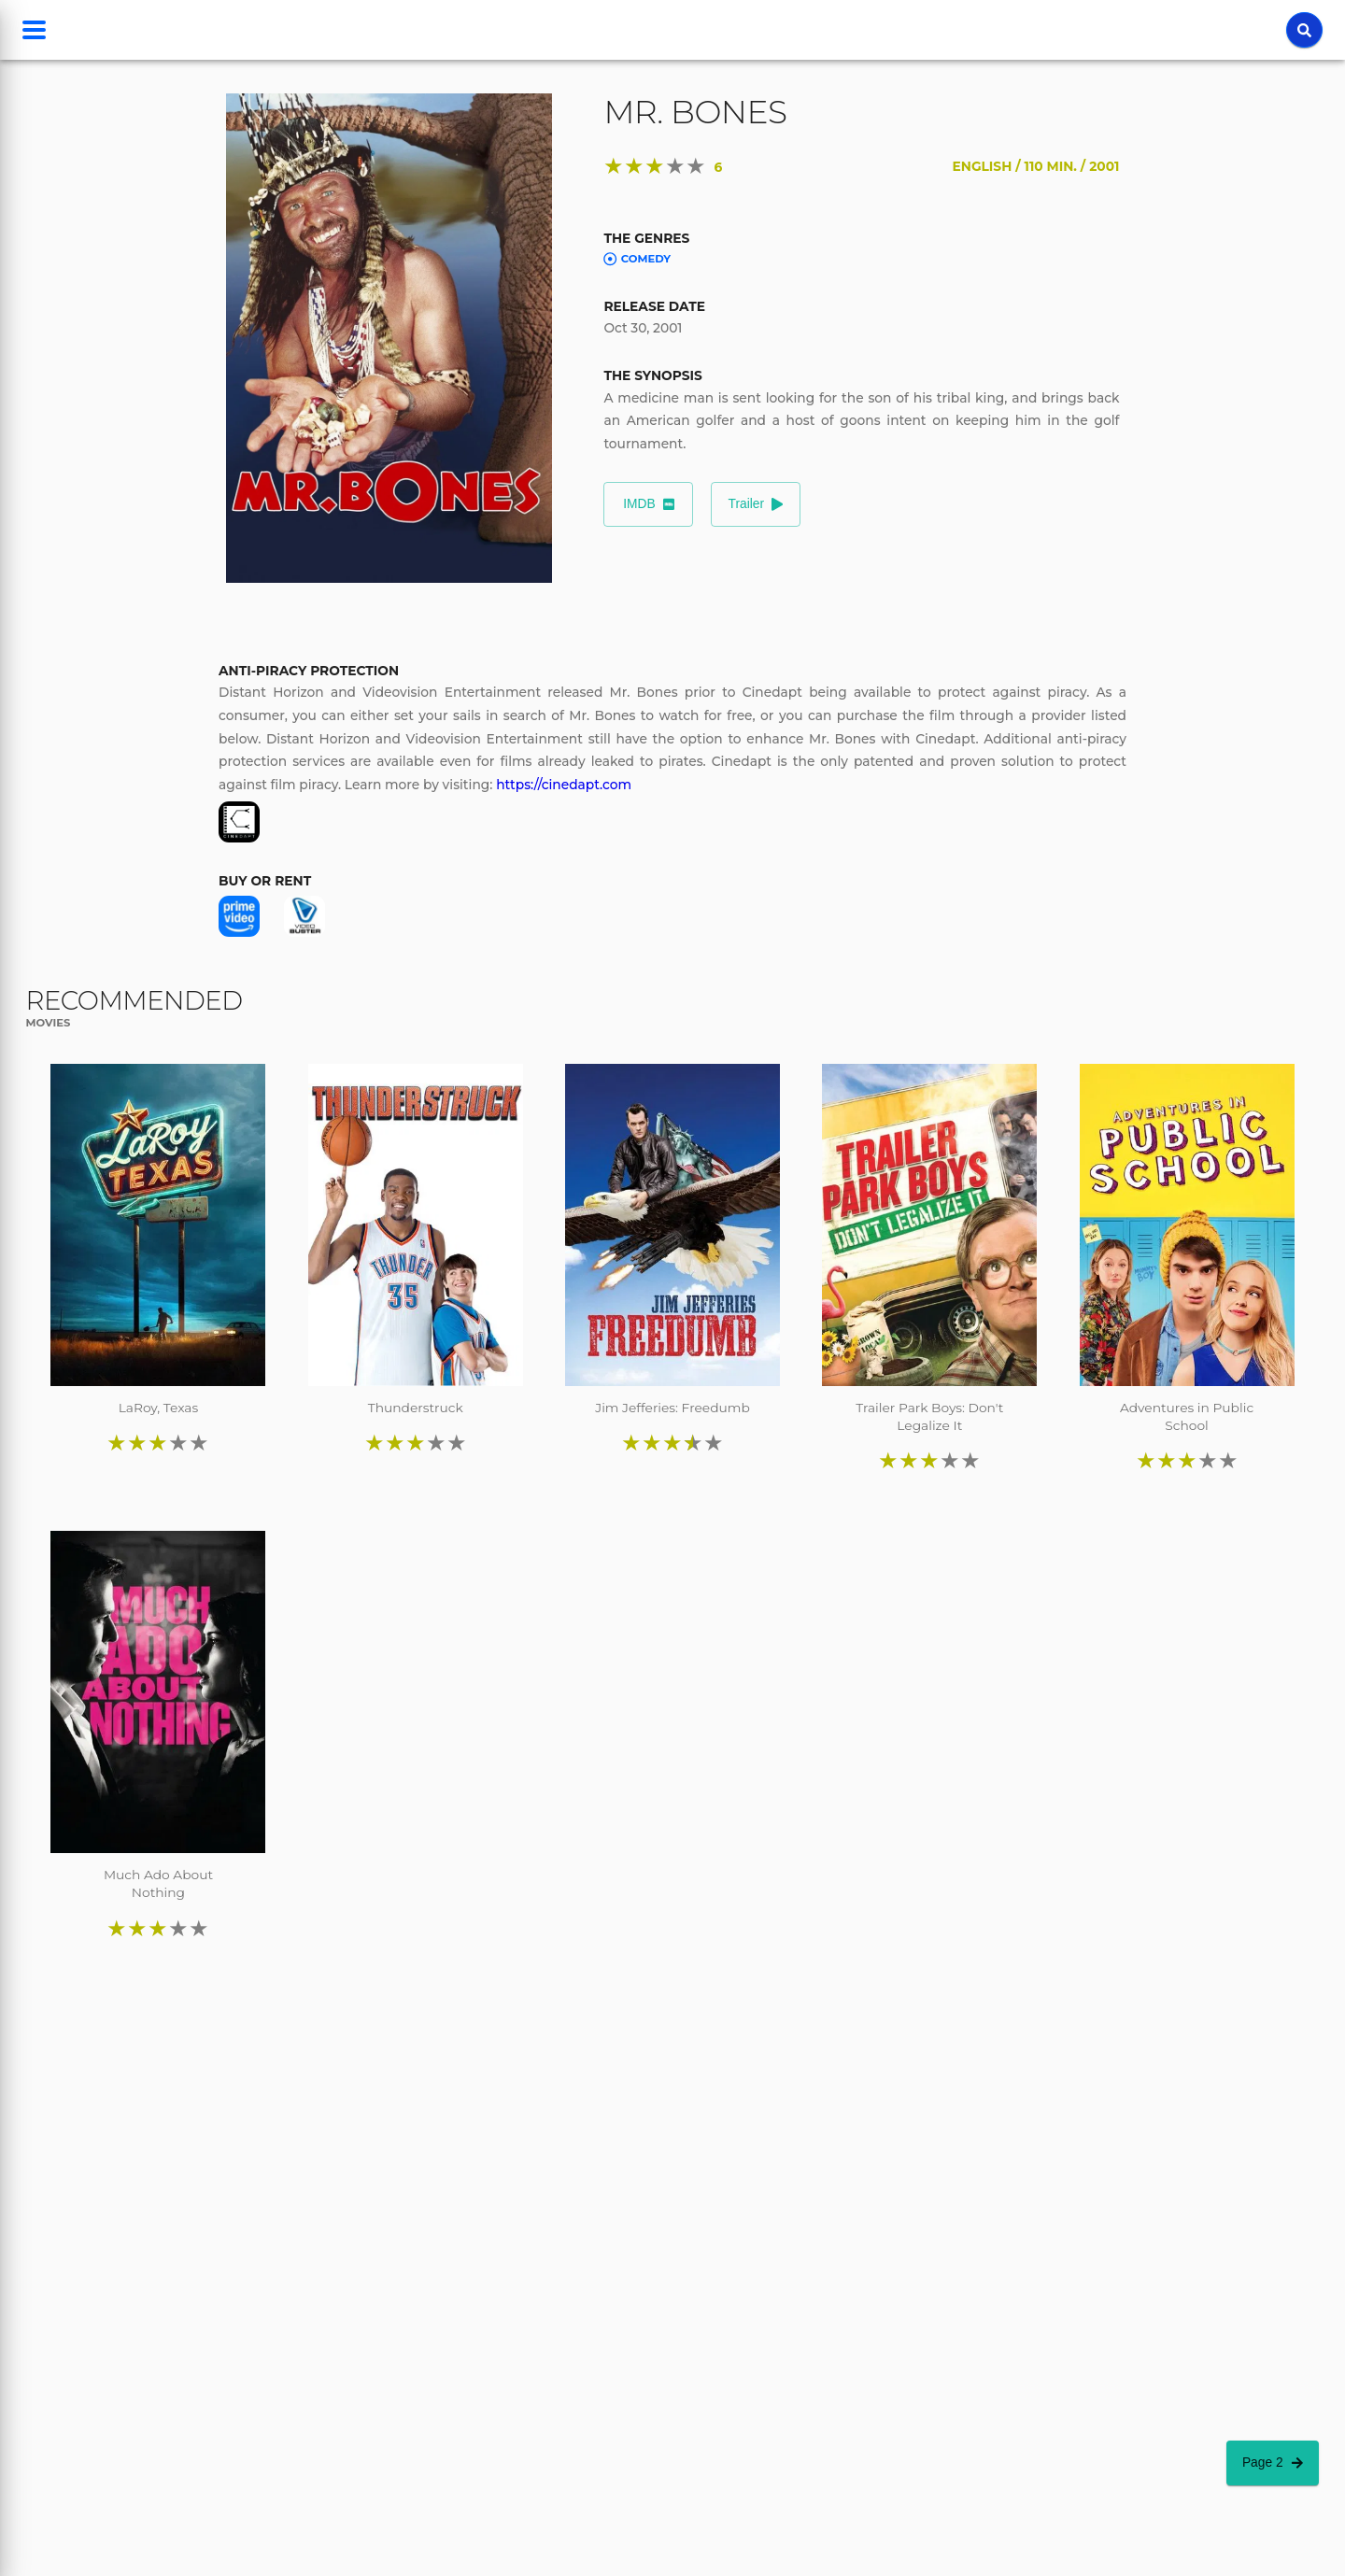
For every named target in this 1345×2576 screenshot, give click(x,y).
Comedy (637, 259)
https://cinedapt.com (563, 784)
